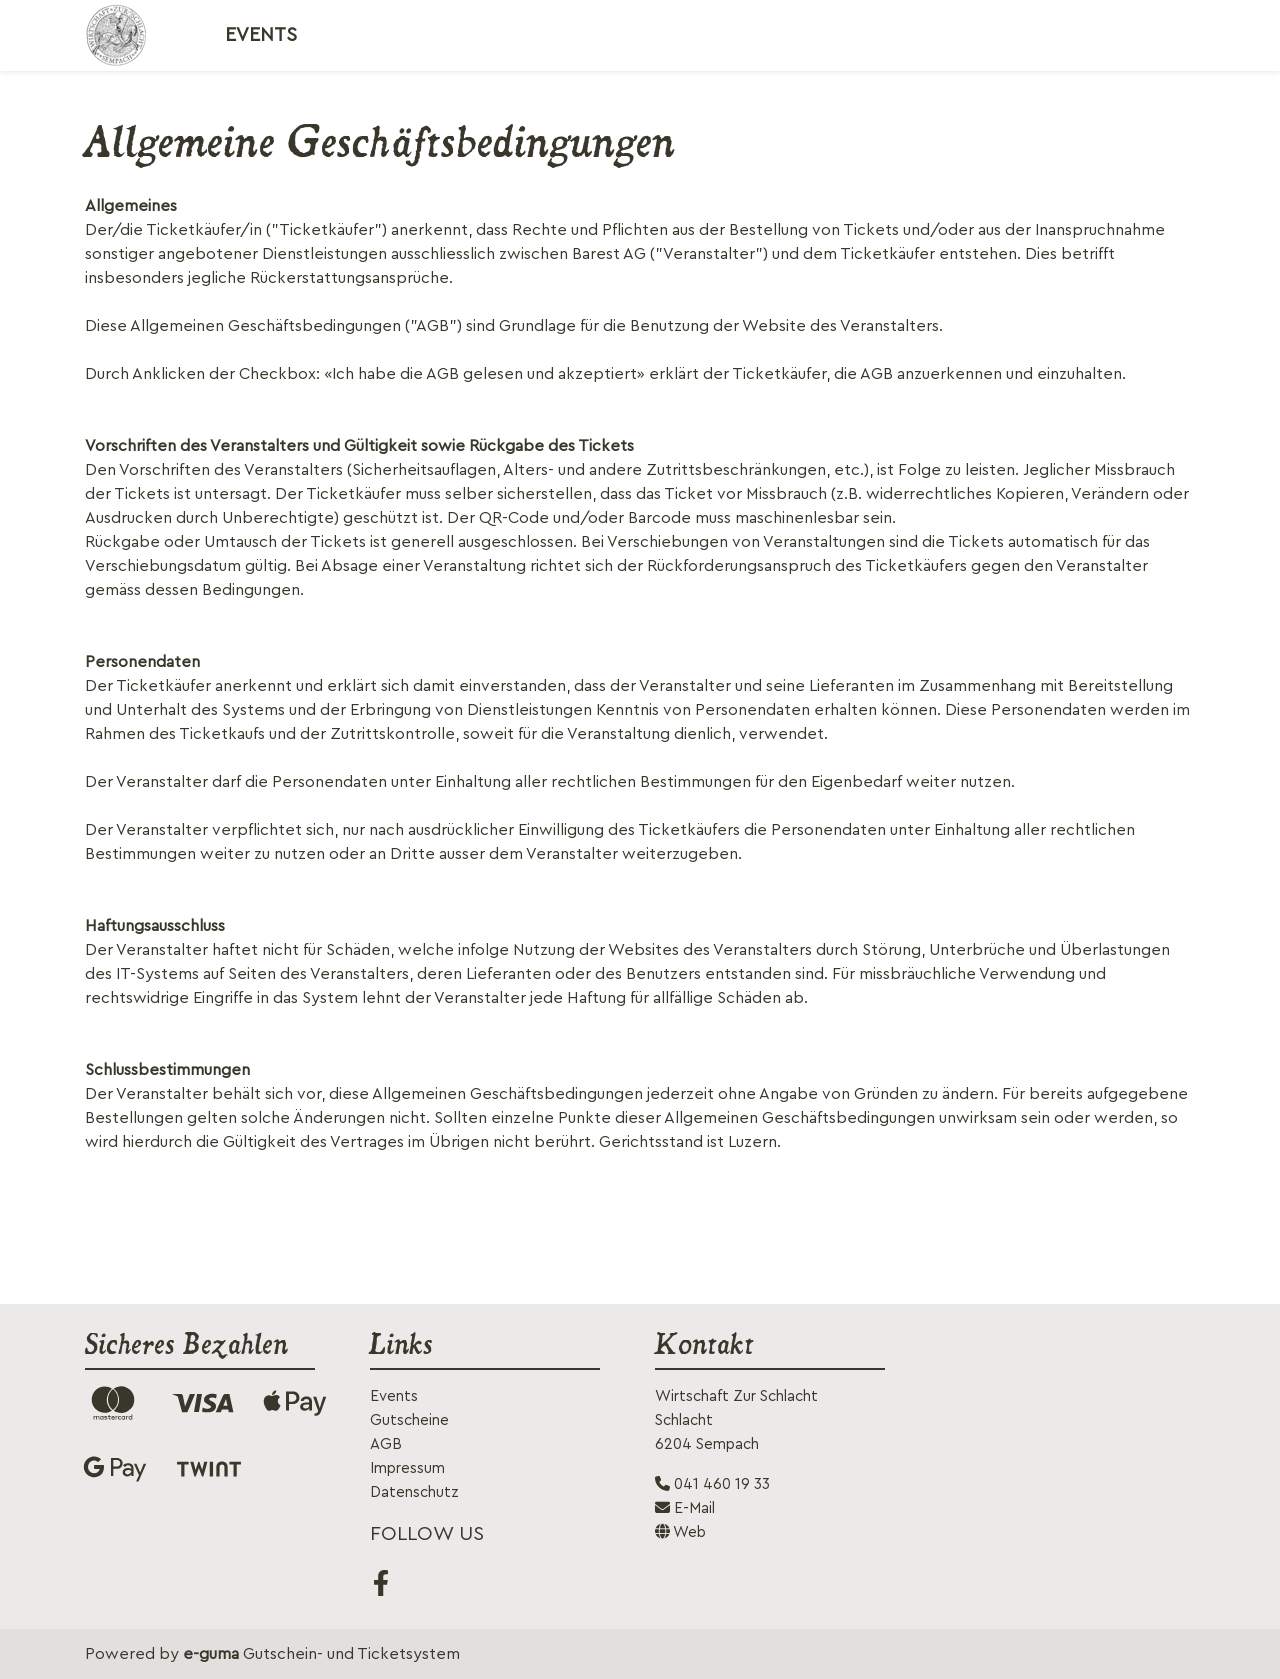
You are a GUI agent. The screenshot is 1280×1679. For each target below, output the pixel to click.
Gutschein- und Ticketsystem (321, 1654)
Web (680, 1532)
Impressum (407, 1468)
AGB (386, 1444)
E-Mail (685, 1508)
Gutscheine (409, 1420)
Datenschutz (414, 1492)
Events (261, 35)
